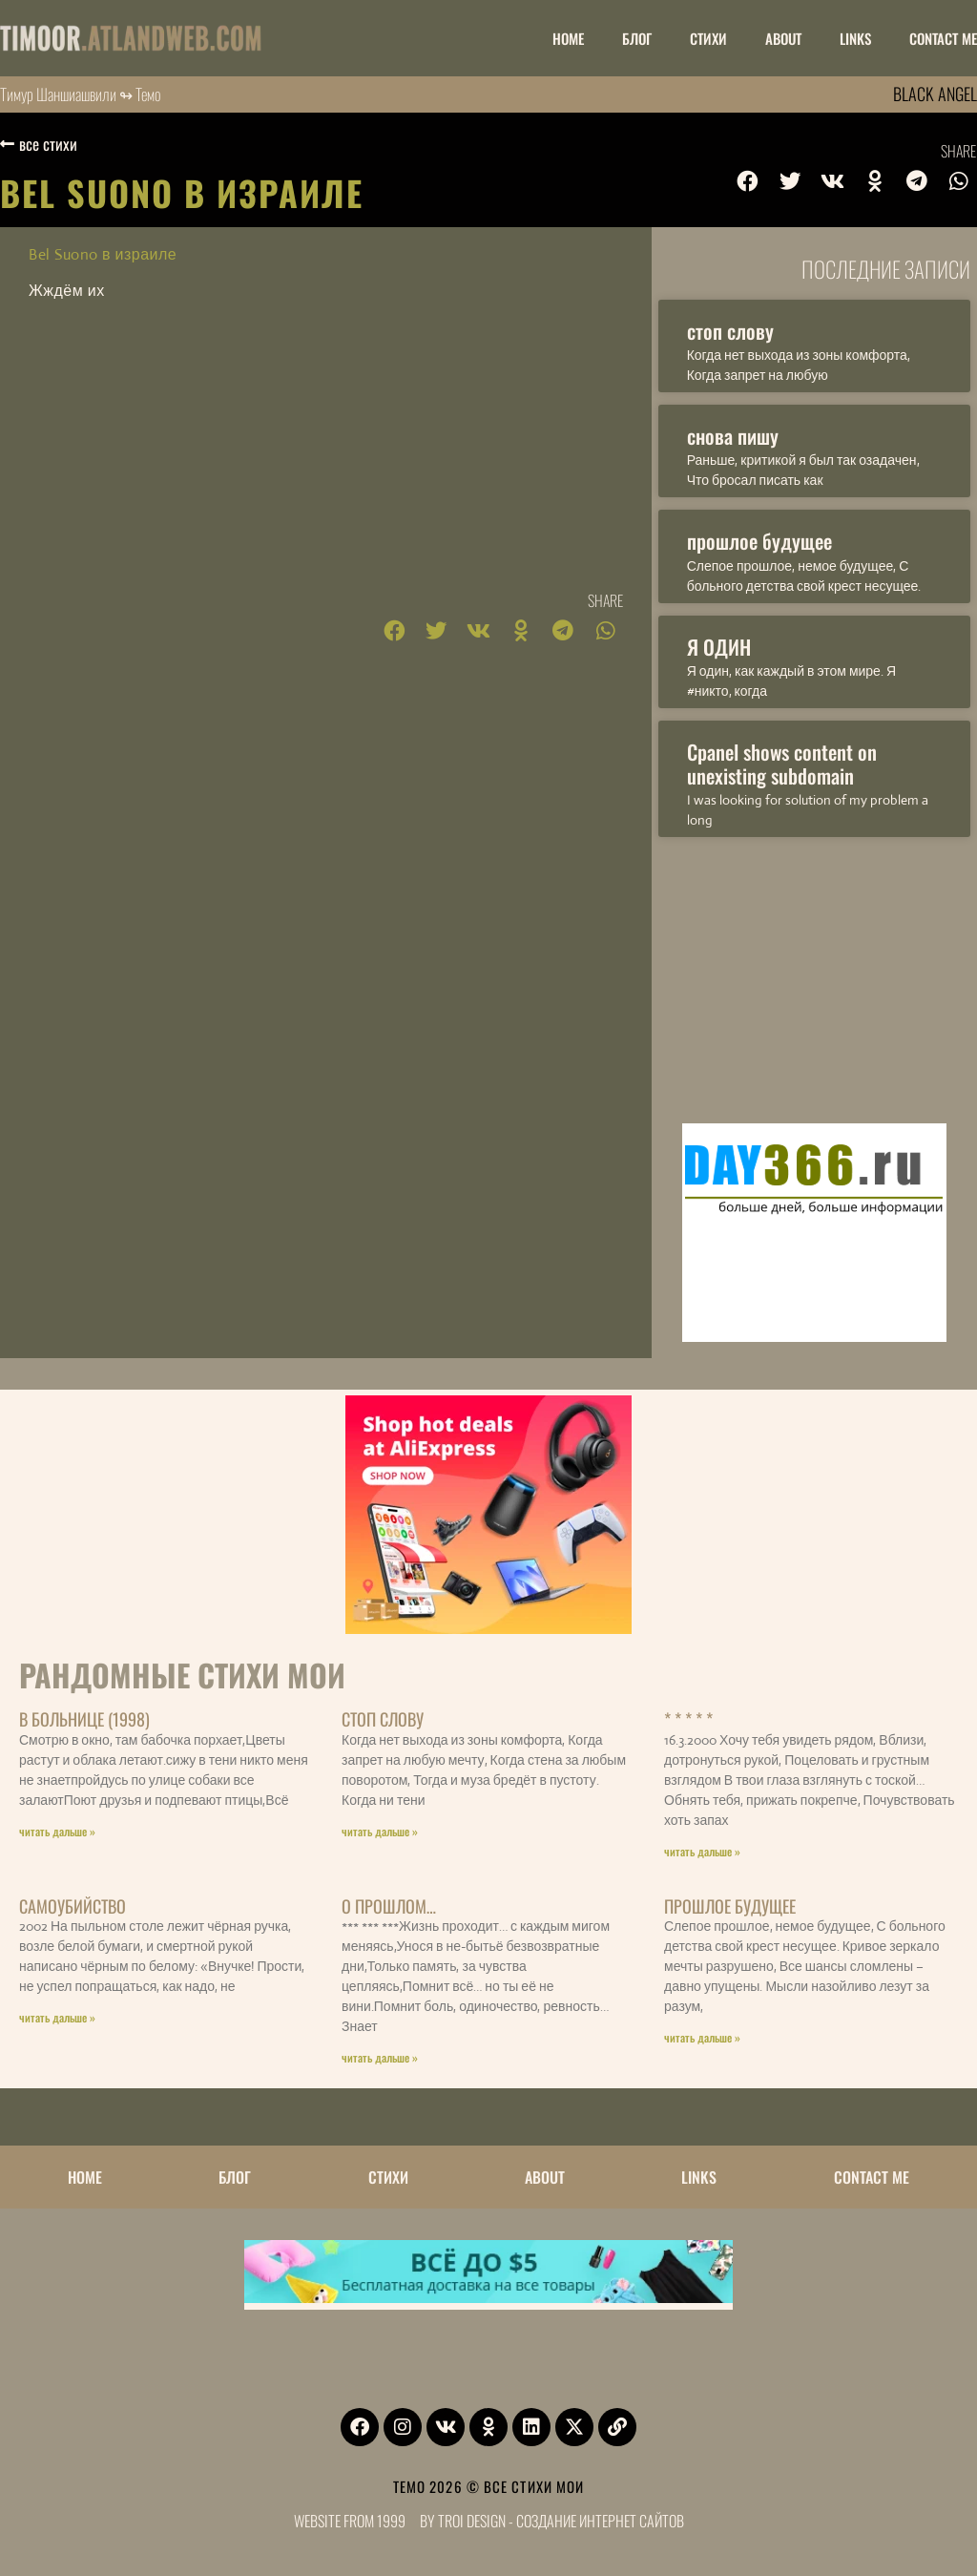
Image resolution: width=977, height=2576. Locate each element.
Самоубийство (72, 1906)
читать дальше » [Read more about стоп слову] (380, 1831)
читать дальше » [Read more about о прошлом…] (380, 2057)
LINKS (855, 38)
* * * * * (688, 1719)
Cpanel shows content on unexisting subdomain (782, 763)
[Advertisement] (814, 975)
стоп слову (730, 331)
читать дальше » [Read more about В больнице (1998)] (57, 1831)
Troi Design (472, 2520)
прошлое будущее (759, 540)
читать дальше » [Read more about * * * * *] (702, 1851)
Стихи (708, 38)
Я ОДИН (719, 646)
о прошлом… (389, 1906)
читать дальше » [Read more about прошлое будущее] (702, 2037)
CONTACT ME (943, 38)
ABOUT (783, 38)
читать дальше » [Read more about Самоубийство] (57, 2017)
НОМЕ (568, 38)
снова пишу (733, 435)
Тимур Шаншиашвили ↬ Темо (80, 94)
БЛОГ (637, 38)
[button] (748, 181)
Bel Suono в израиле (103, 254)
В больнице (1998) (84, 1719)
